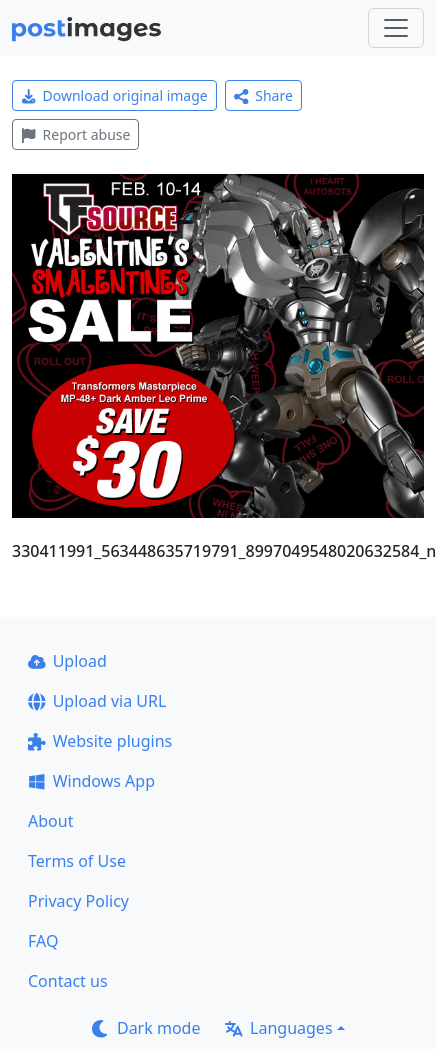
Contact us (68, 981)
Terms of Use (77, 861)
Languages (278, 1028)
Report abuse (75, 134)
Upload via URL (97, 701)
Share (263, 95)
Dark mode (146, 1028)
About (50, 821)
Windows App (91, 781)
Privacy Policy (78, 901)
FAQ (43, 941)
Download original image (114, 95)
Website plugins (100, 741)
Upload (67, 661)
